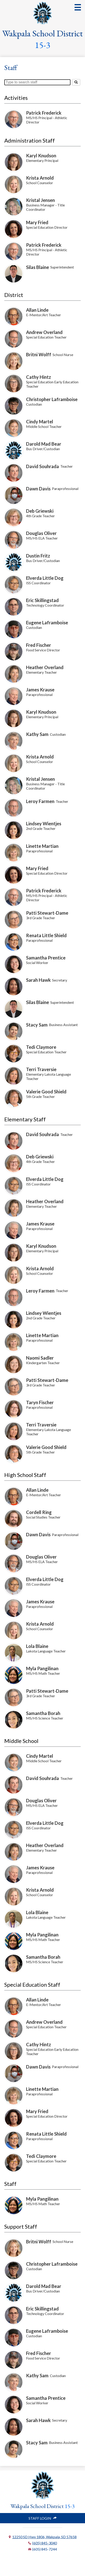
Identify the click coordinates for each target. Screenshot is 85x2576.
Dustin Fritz (38, 555)
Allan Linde (37, 310)
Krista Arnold (40, 178)
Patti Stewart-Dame (47, 913)
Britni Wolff (38, 354)
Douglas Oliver (41, 533)
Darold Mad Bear (43, 444)
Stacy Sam (37, 1024)
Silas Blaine (37, 267)
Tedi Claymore (41, 1047)
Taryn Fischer (40, 1402)
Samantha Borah (43, 1713)
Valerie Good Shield (46, 1091)
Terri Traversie (41, 1069)
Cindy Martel (39, 421)
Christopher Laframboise (52, 399)
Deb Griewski (39, 511)
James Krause (40, 689)
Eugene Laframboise (47, 622)
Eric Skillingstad (42, 600)
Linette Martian (42, 846)
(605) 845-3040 (44, 2543)
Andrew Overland (44, 332)
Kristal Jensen (40, 200)
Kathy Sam (37, 734)
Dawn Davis (38, 488)
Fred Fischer (38, 645)
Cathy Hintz (38, 377)
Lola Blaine (37, 1646)
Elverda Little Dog (44, 578)
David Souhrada (42, 466)
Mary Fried (37, 222)
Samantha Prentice (46, 957)
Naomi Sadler (40, 1358)
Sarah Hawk (38, 980)
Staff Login (43, 2518)
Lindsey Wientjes (43, 823)
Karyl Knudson (41, 155)
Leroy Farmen (40, 801)
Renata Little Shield (46, 935)
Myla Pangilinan (42, 1668)
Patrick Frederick (43, 112)
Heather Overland (44, 667)
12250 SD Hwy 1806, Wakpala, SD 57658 (44, 2537)
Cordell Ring (39, 1512)
